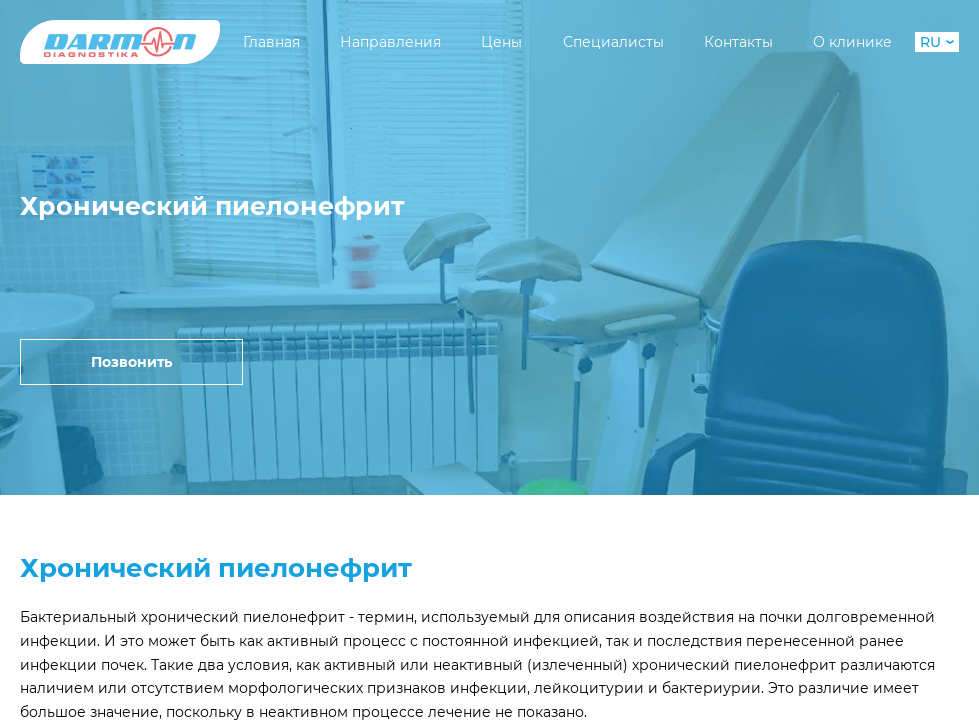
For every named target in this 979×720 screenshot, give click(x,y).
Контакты (738, 42)
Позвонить (131, 362)
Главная (271, 42)
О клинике (852, 42)
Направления (390, 42)
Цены (501, 42)
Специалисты (613, 42)
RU (937, 42)
